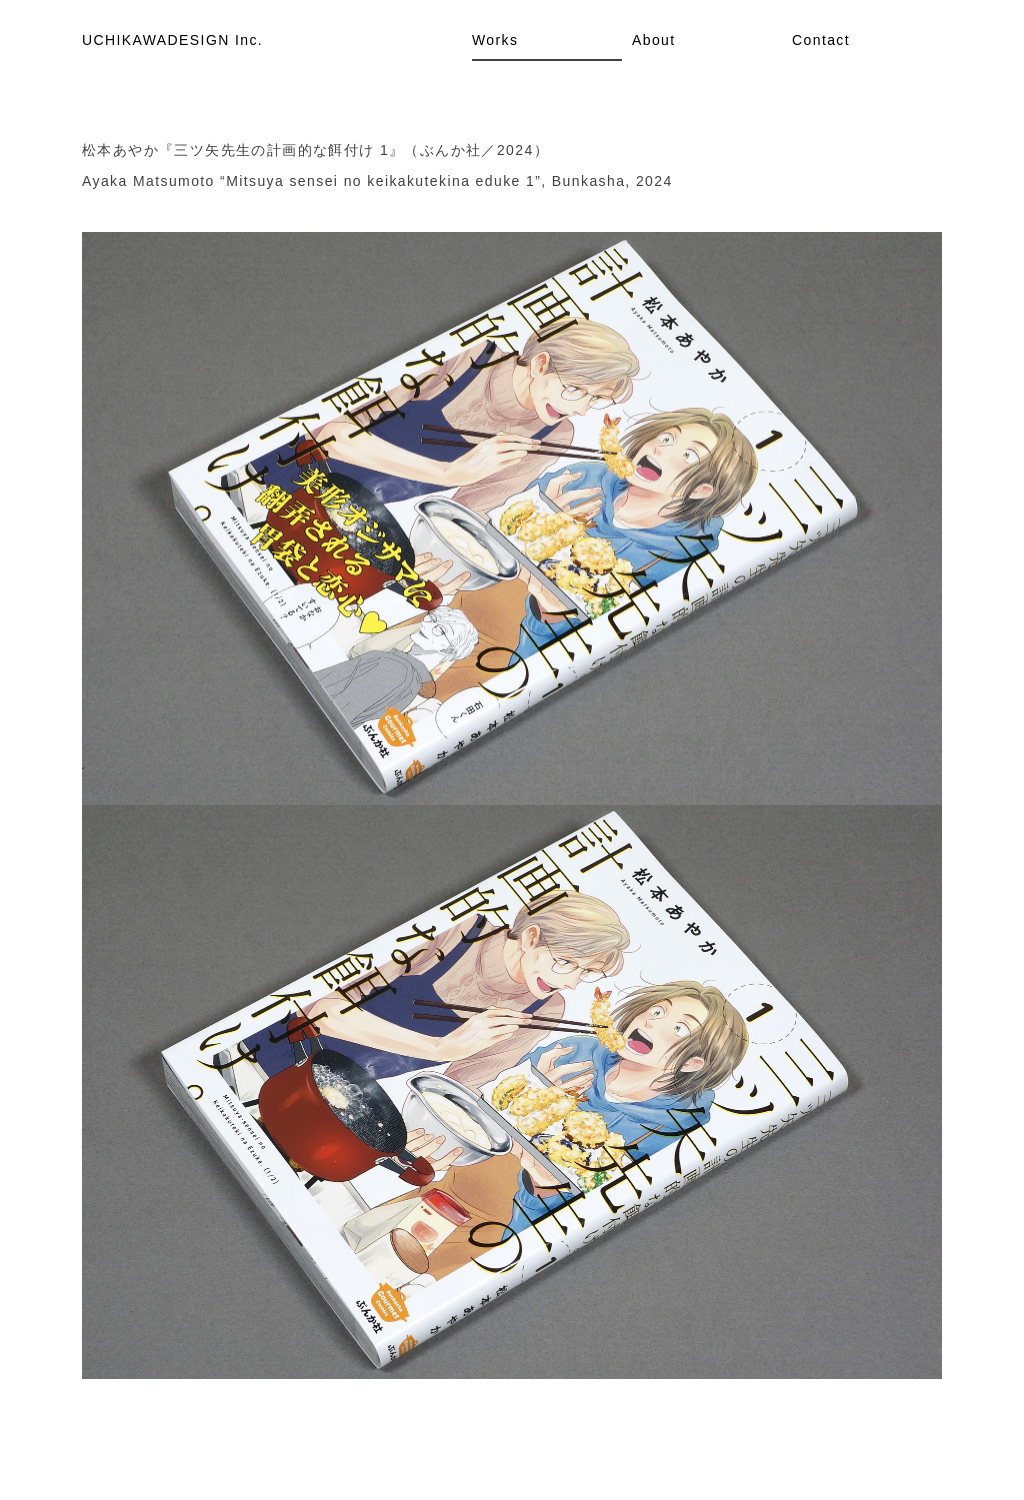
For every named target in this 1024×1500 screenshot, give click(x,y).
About (654, 40)
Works (495, 40)
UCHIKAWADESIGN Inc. (172, 40)
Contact (821, 40)
